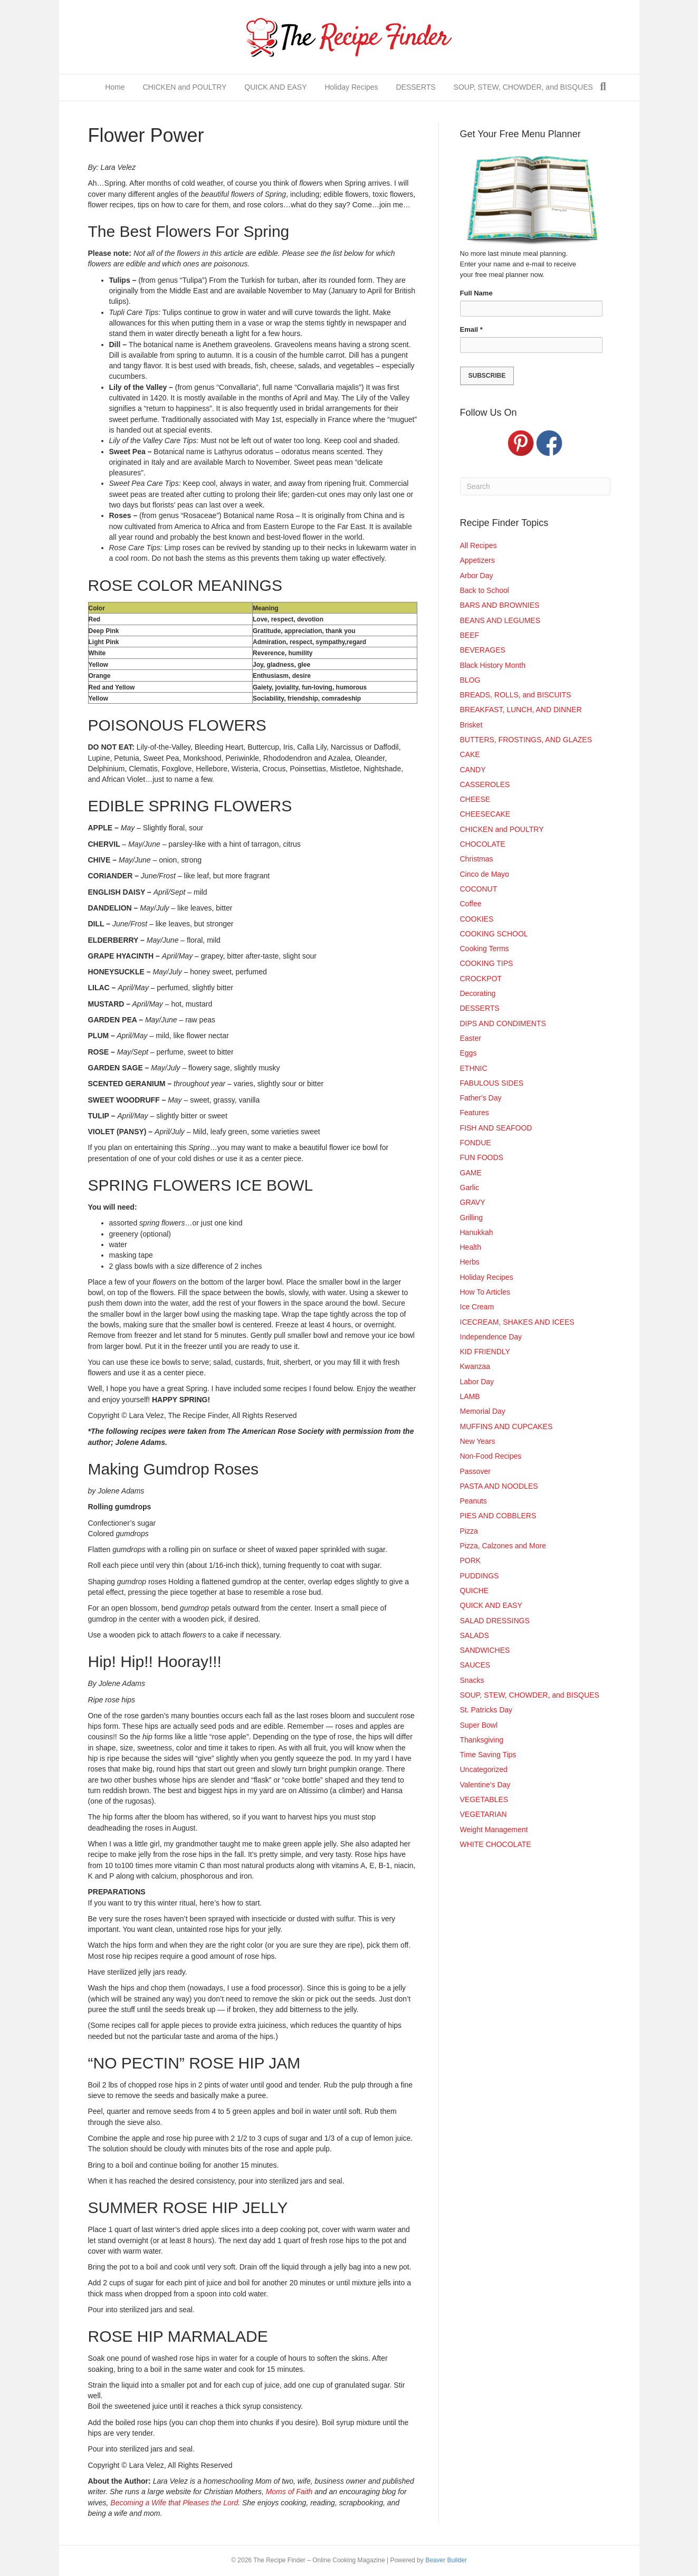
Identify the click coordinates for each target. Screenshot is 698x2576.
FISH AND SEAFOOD (496, 1128)
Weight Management (494, 1829)
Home (115, 87)
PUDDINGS (479, 1576)
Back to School (484, 590)
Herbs (470, 1262)
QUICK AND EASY (275, 87)
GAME (471, 1173)
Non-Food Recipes (491, 1456)
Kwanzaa (475, 1366)
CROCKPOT (481, 978)
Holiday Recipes (351, 87)
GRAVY (472, 1202)
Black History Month (492, 665)
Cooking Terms (484, 948)
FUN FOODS (481, 1157)
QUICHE (474, 1590)
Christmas (476, 859)
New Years (477, 1441)
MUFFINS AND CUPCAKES (506, 1426)
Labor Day (477, 1381)
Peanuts (473, 1501)
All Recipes (478, 545)
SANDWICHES (485, 1650)
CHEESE (475, 799)
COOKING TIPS (486, 963)
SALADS (474, 1635)
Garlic (470, 1187)
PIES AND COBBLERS (498, 1515)
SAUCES (475, 1665)
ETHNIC (473, 1068)
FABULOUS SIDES (492, 1083)
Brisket (471, 725)
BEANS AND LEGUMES (500, 620)
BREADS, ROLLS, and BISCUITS (515, 695)
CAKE (470, 754)
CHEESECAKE (485, 814)
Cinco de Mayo (484, 874)
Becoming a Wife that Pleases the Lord (174, 2502)
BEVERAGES (482, 650)
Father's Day (481, 1098)
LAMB (470, 1396)
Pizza (469, 1531)
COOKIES (477, 919)
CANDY (473, 769)
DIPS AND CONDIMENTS (503, 1023)
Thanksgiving (482, 1740)
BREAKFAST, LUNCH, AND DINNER (521, 709)
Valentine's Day (485, 1784)
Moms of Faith (289, 2491)
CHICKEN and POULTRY (184, 87)
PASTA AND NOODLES (499, 1486)
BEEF (470, 635)
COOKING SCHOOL (494, 934)
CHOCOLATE (482, 844)
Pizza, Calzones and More (503, 1545)
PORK (470, 1560)
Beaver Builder (446, 2560)
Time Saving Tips (488, 1754)
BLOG (470, 680)
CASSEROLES (485, 784)
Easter (470, 1038)
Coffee (471, 903)
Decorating (478, 993)
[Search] (603, 86)
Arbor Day (476, 575)
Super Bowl (479, 1725)
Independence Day (491, 1337)
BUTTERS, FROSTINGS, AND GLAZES (526, 739)
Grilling (471, 1217)
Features (474, 1112)
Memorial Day (482, 1411)
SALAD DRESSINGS (495, 1620)
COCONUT (479, 889)
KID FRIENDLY (485, 1351)
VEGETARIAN (483, 1814)
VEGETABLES (484, 1799)
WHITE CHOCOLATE (495, 1844)
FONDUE (475, 1142)
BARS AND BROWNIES (500, 605)
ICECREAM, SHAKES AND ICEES (517, 1322)
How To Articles (485, 1292)
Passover (475, 1471)
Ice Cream (477, 1307)
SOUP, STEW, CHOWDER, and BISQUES (523, 87)
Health (470, 1247)
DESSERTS (415, 87)
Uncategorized (484, 1769)
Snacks (472, 1680)
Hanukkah (476, 1232)
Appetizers (477, 560)
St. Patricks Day (486, 1710)
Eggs (468, 1053)
